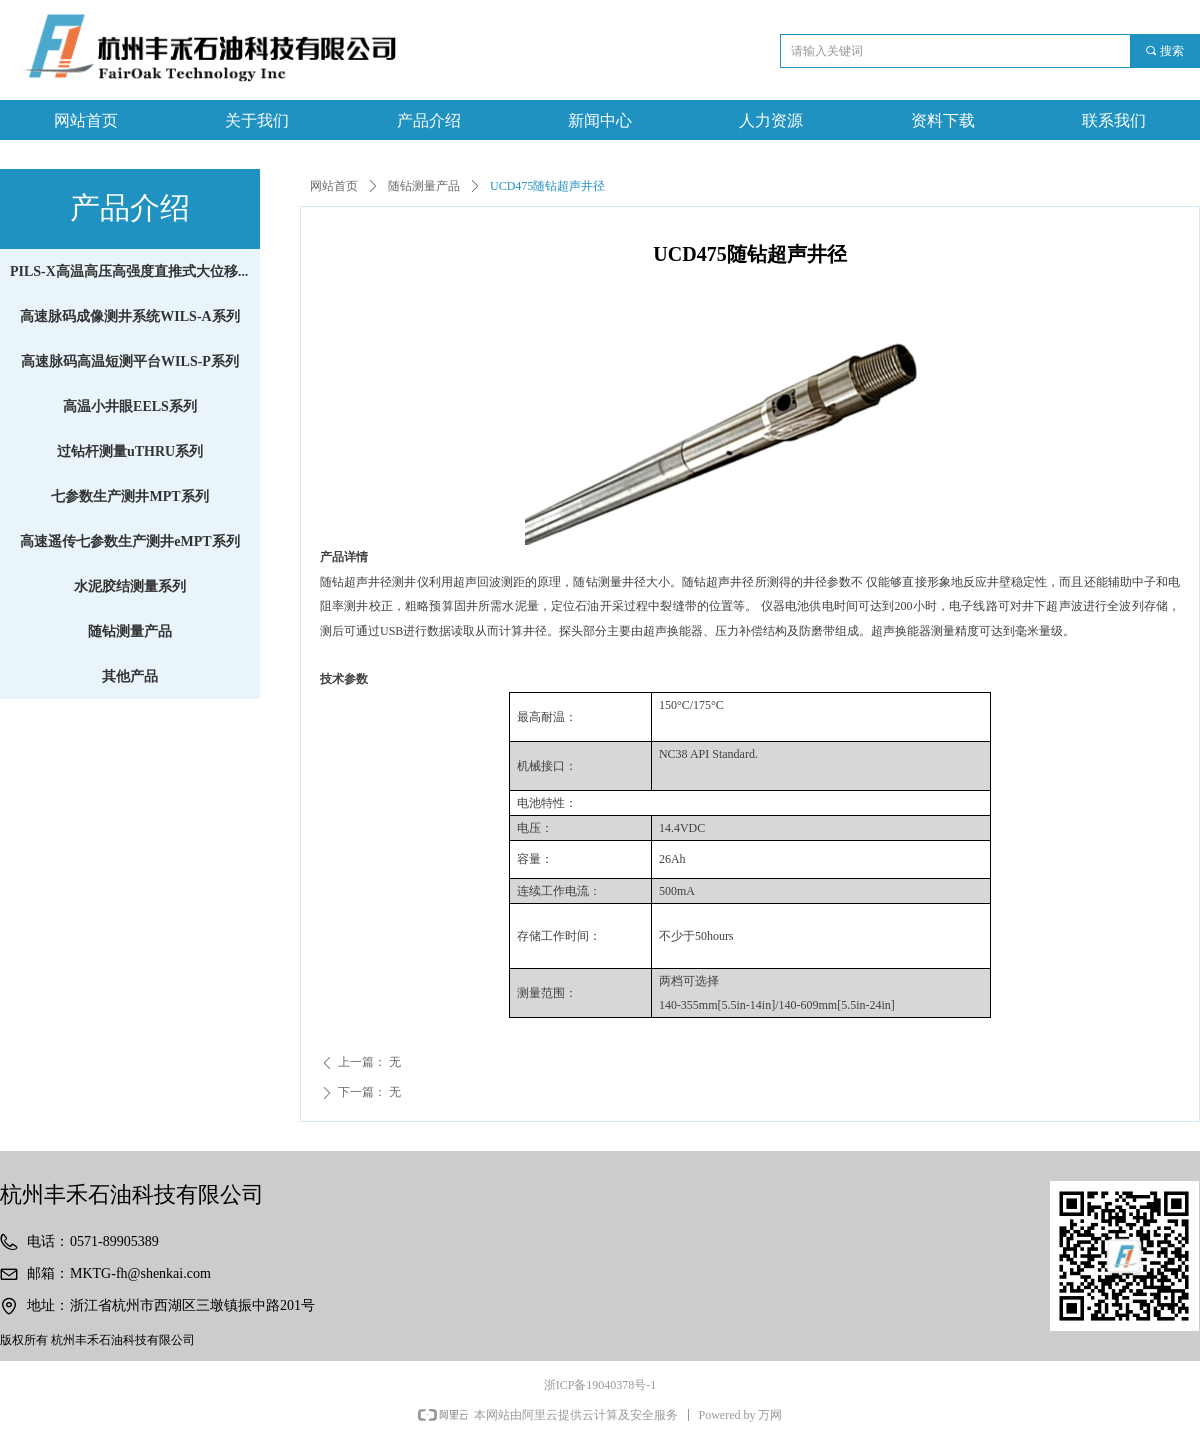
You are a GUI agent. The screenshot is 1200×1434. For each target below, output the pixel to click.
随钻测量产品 (424, 186)
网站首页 (334, 186)
